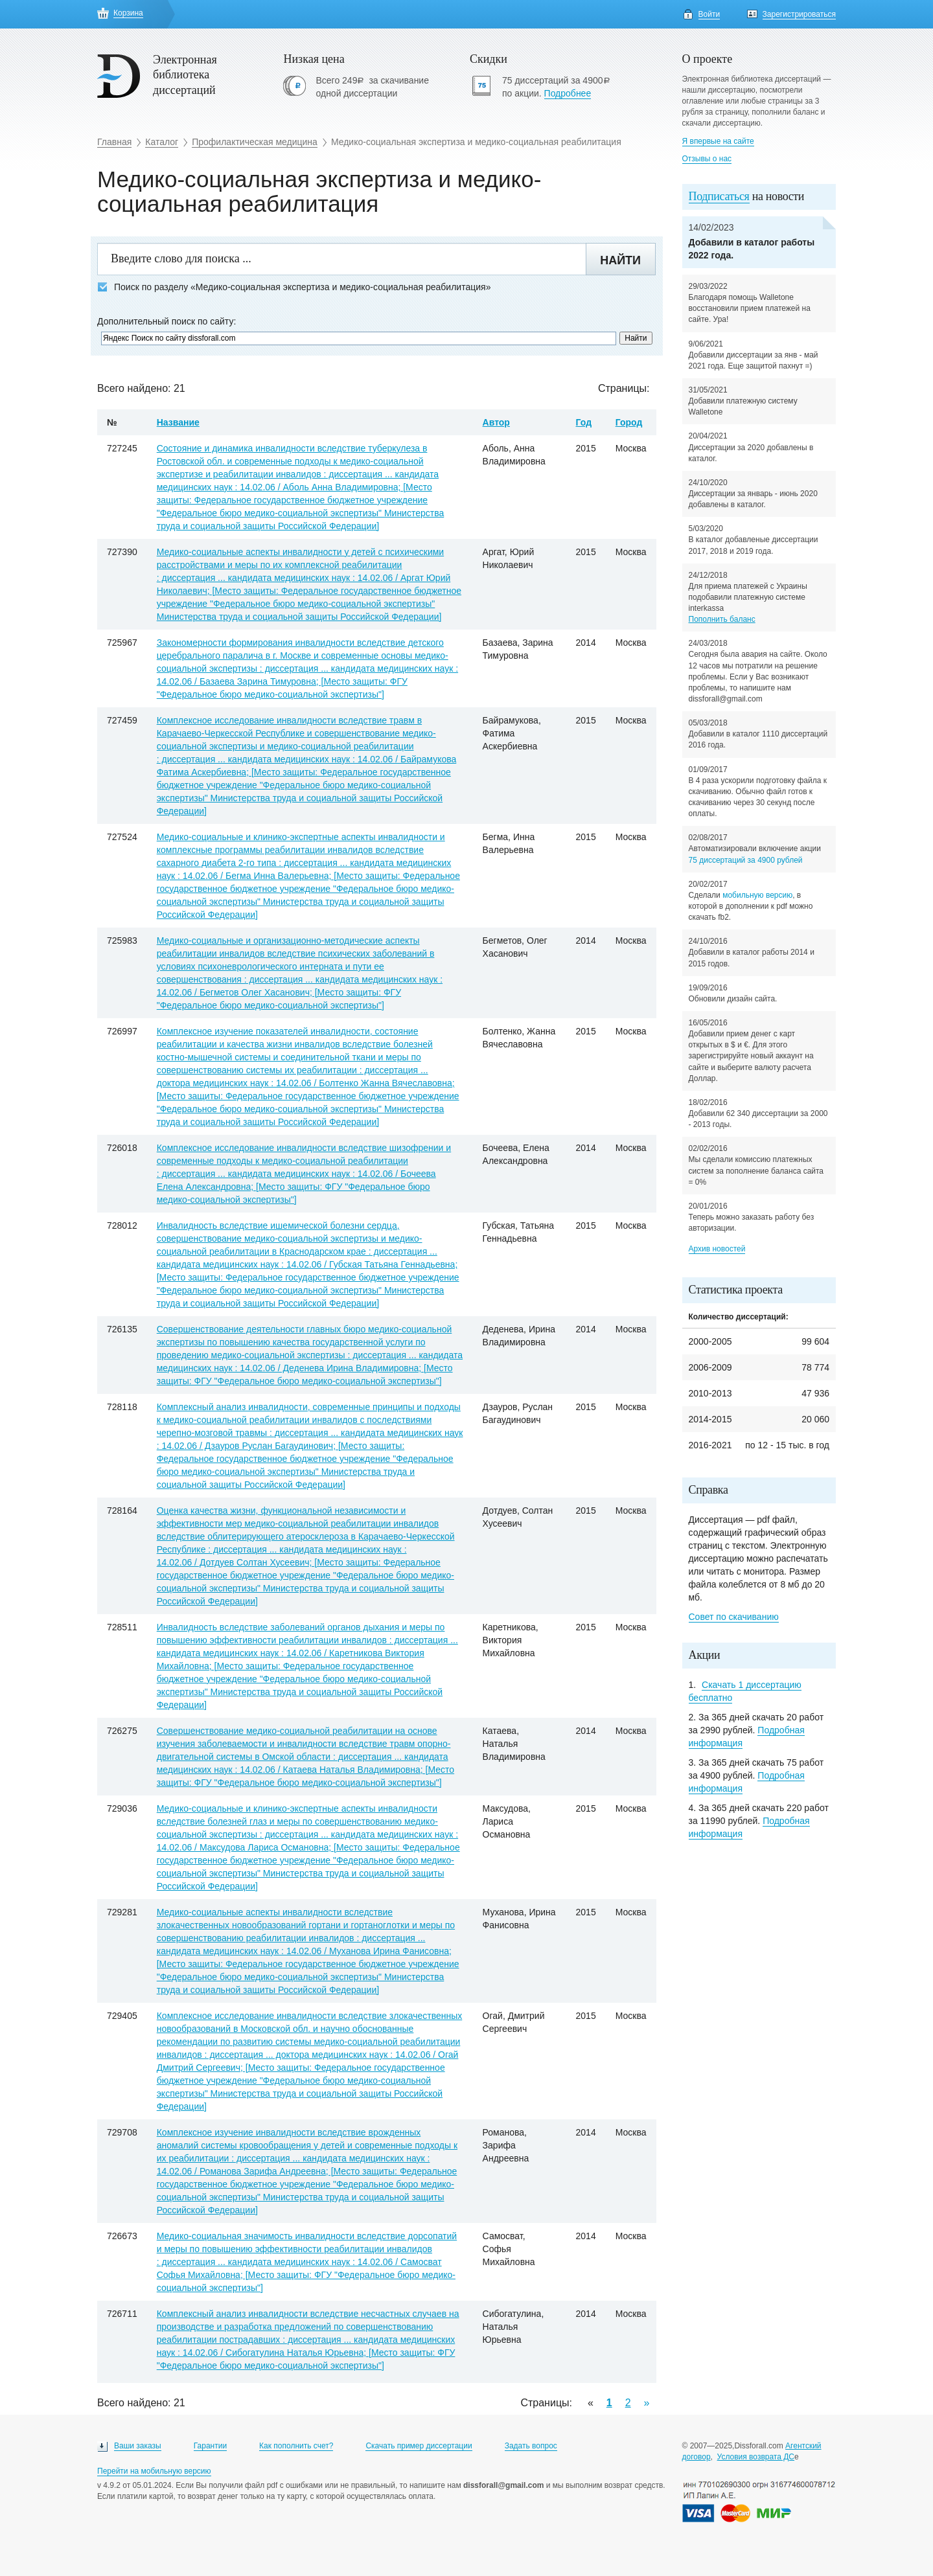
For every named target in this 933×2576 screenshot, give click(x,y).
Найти (620, 260)
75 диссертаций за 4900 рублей (746, 860)
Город (629, 422)
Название (178, 422)
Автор (496, 422)
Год (584, 422)
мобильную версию (757, 895)
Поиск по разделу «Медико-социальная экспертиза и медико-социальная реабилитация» (293, 287)
